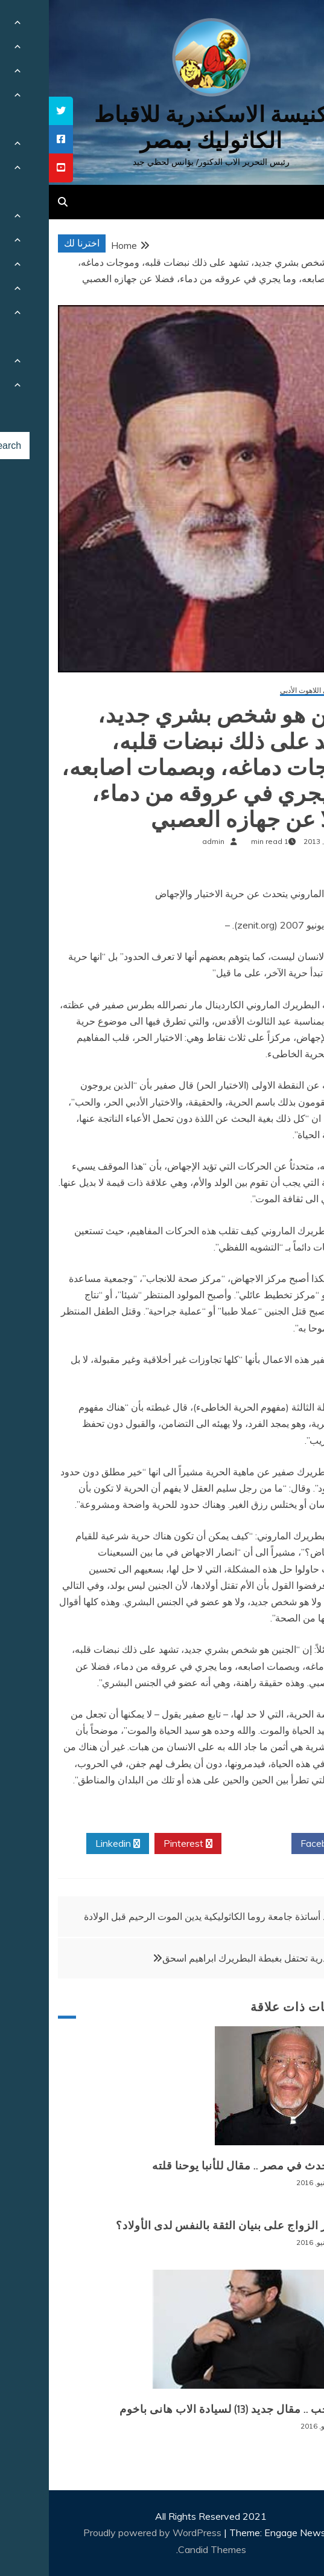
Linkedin (68, 1844)
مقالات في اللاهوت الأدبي (268, 691)
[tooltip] (12, 111)
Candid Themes (163, 2549)
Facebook (277, 1844)
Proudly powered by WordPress (104, 2532)
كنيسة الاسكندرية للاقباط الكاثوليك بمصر (162, 127)
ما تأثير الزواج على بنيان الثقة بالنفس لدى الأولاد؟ (186, 2225)
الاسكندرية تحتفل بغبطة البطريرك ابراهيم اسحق (208, 1958)
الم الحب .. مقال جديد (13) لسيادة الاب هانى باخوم (188, 2409)
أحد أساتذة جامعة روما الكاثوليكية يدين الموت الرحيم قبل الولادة (161, 1916)
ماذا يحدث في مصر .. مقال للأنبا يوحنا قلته (204, 2165)
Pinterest (139, 1844)
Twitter (207, 1844)
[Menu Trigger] (291, 25)
